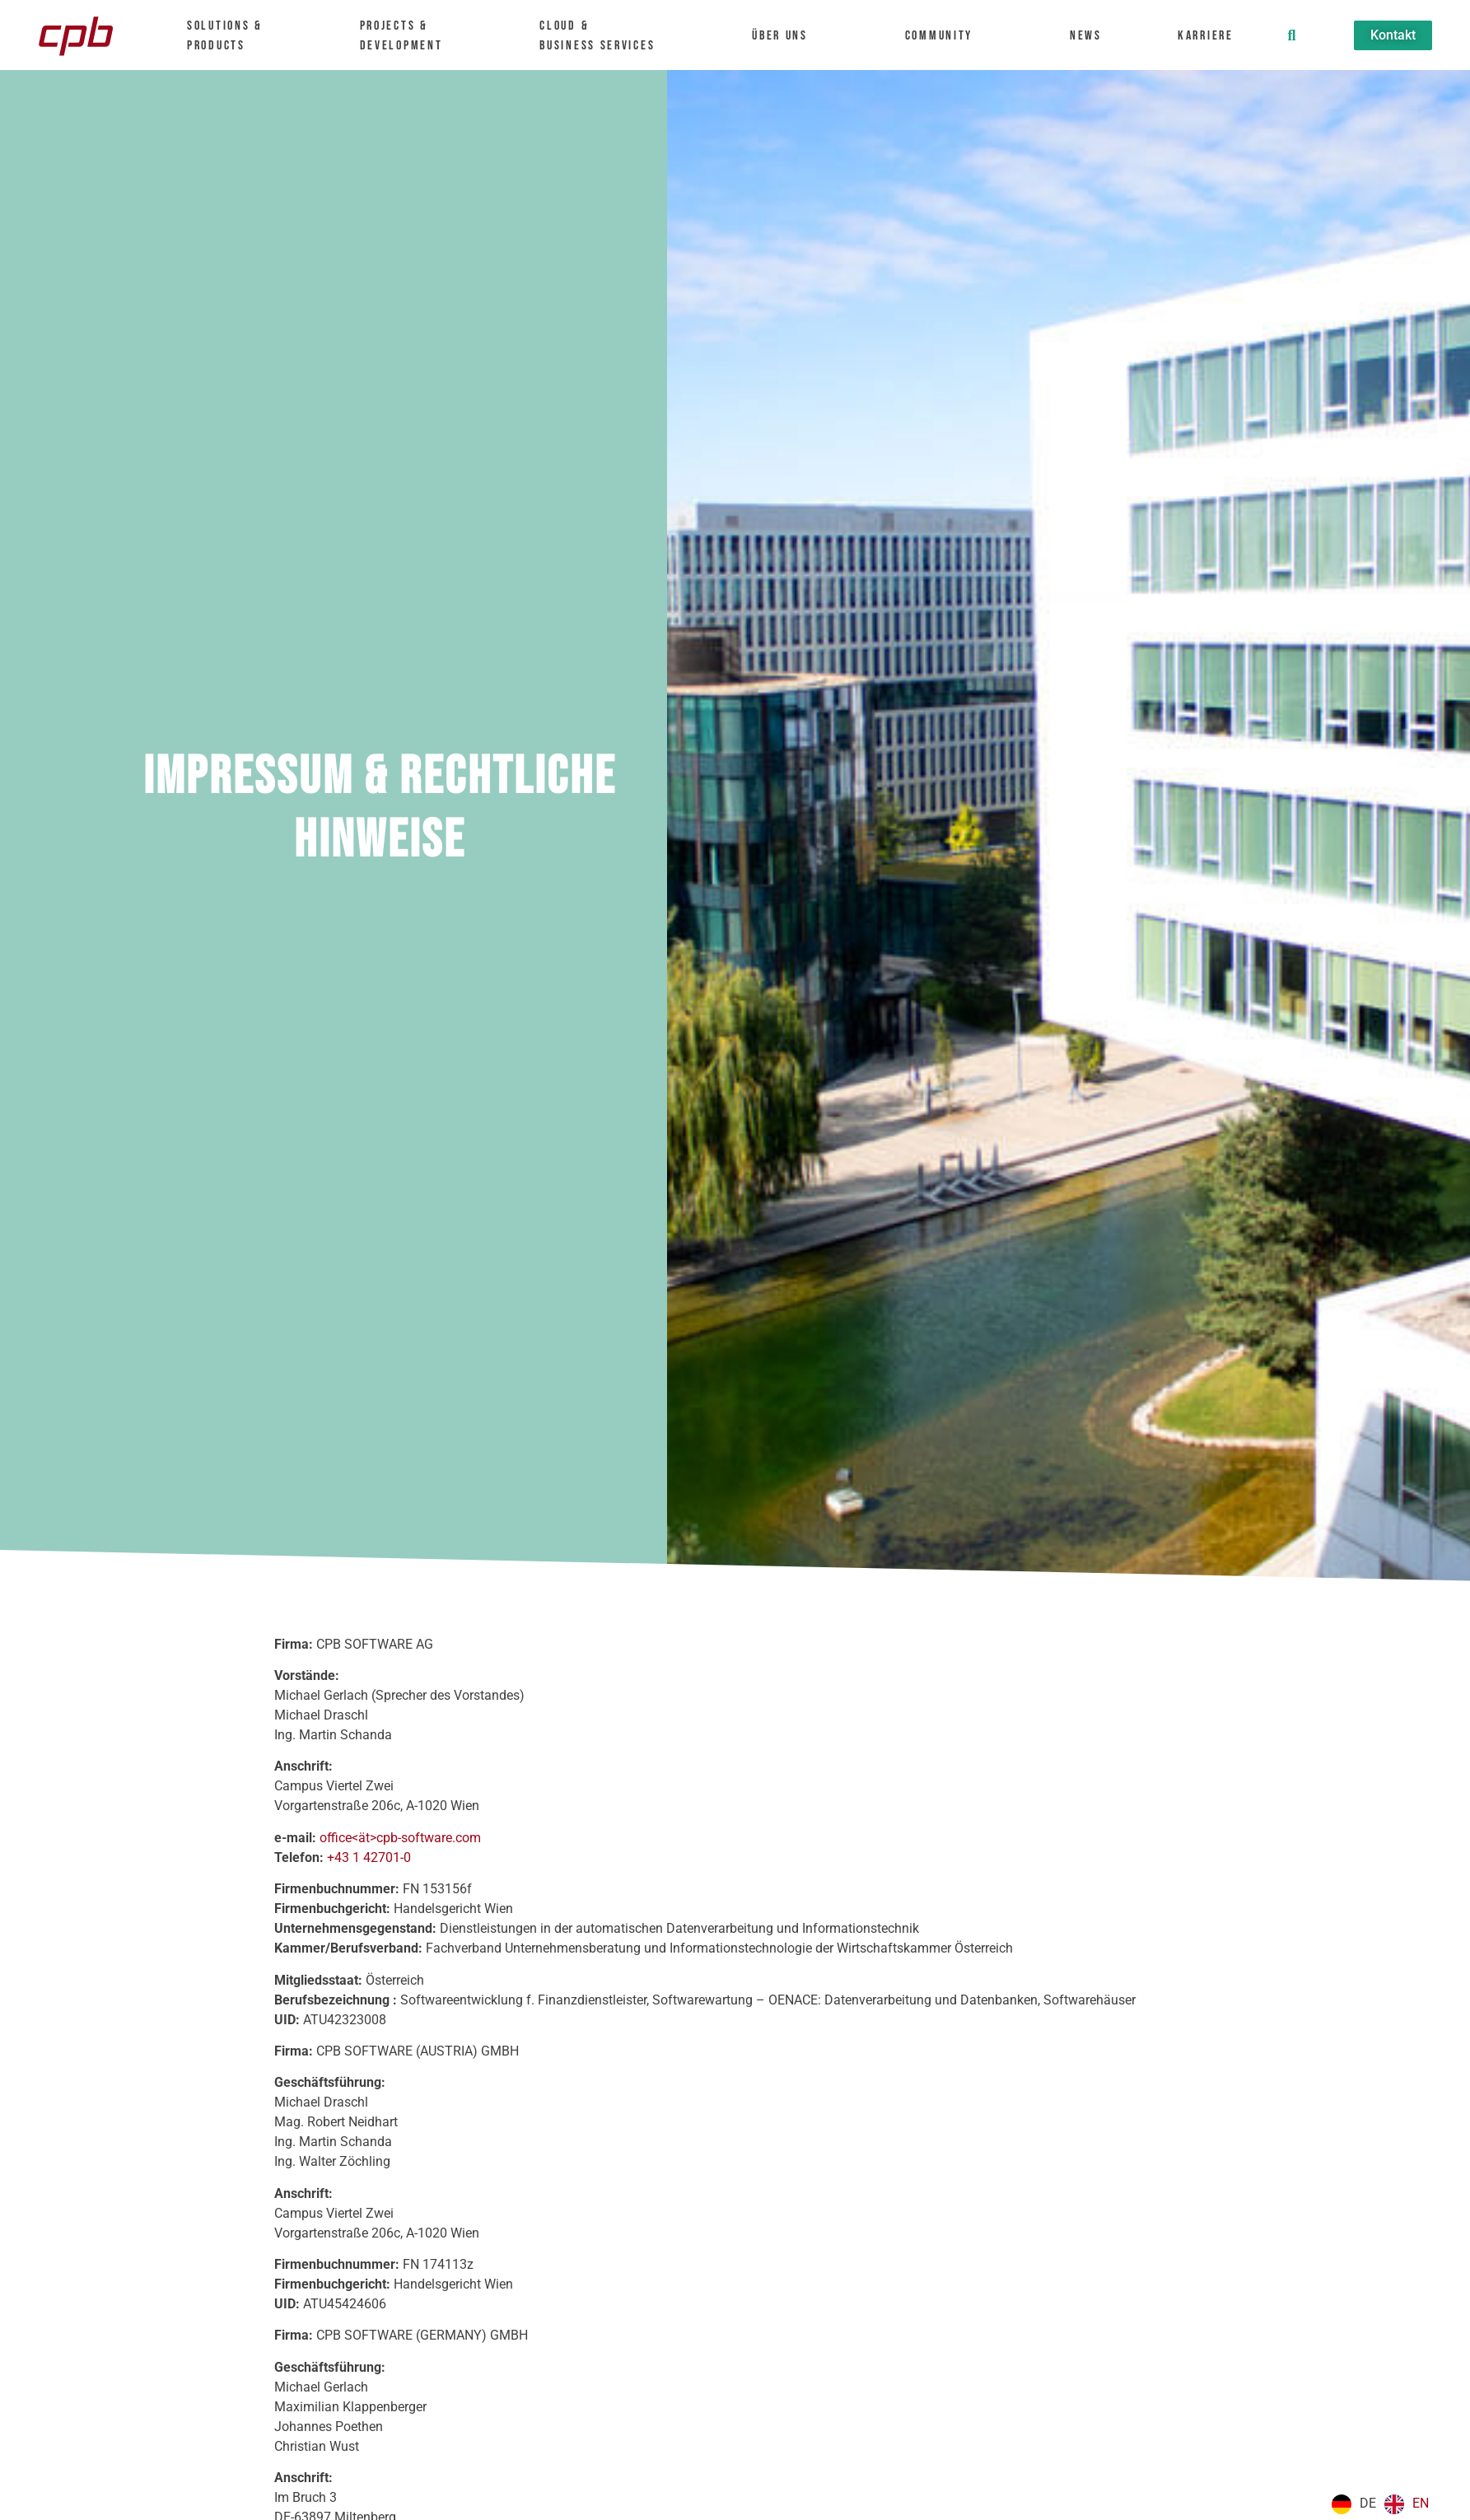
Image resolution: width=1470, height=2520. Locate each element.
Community (947, 36)
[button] (1291, 35)
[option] (1406, 2504)
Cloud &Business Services (605, 36)
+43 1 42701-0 (369, 1857)
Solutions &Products (232, 36)
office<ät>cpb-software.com (400, 1838)
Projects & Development (409, 36)
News (1086, 36)
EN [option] (1420, 2503)
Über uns (788, 36)
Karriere (1213, 36)
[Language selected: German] (1384, 2504)
